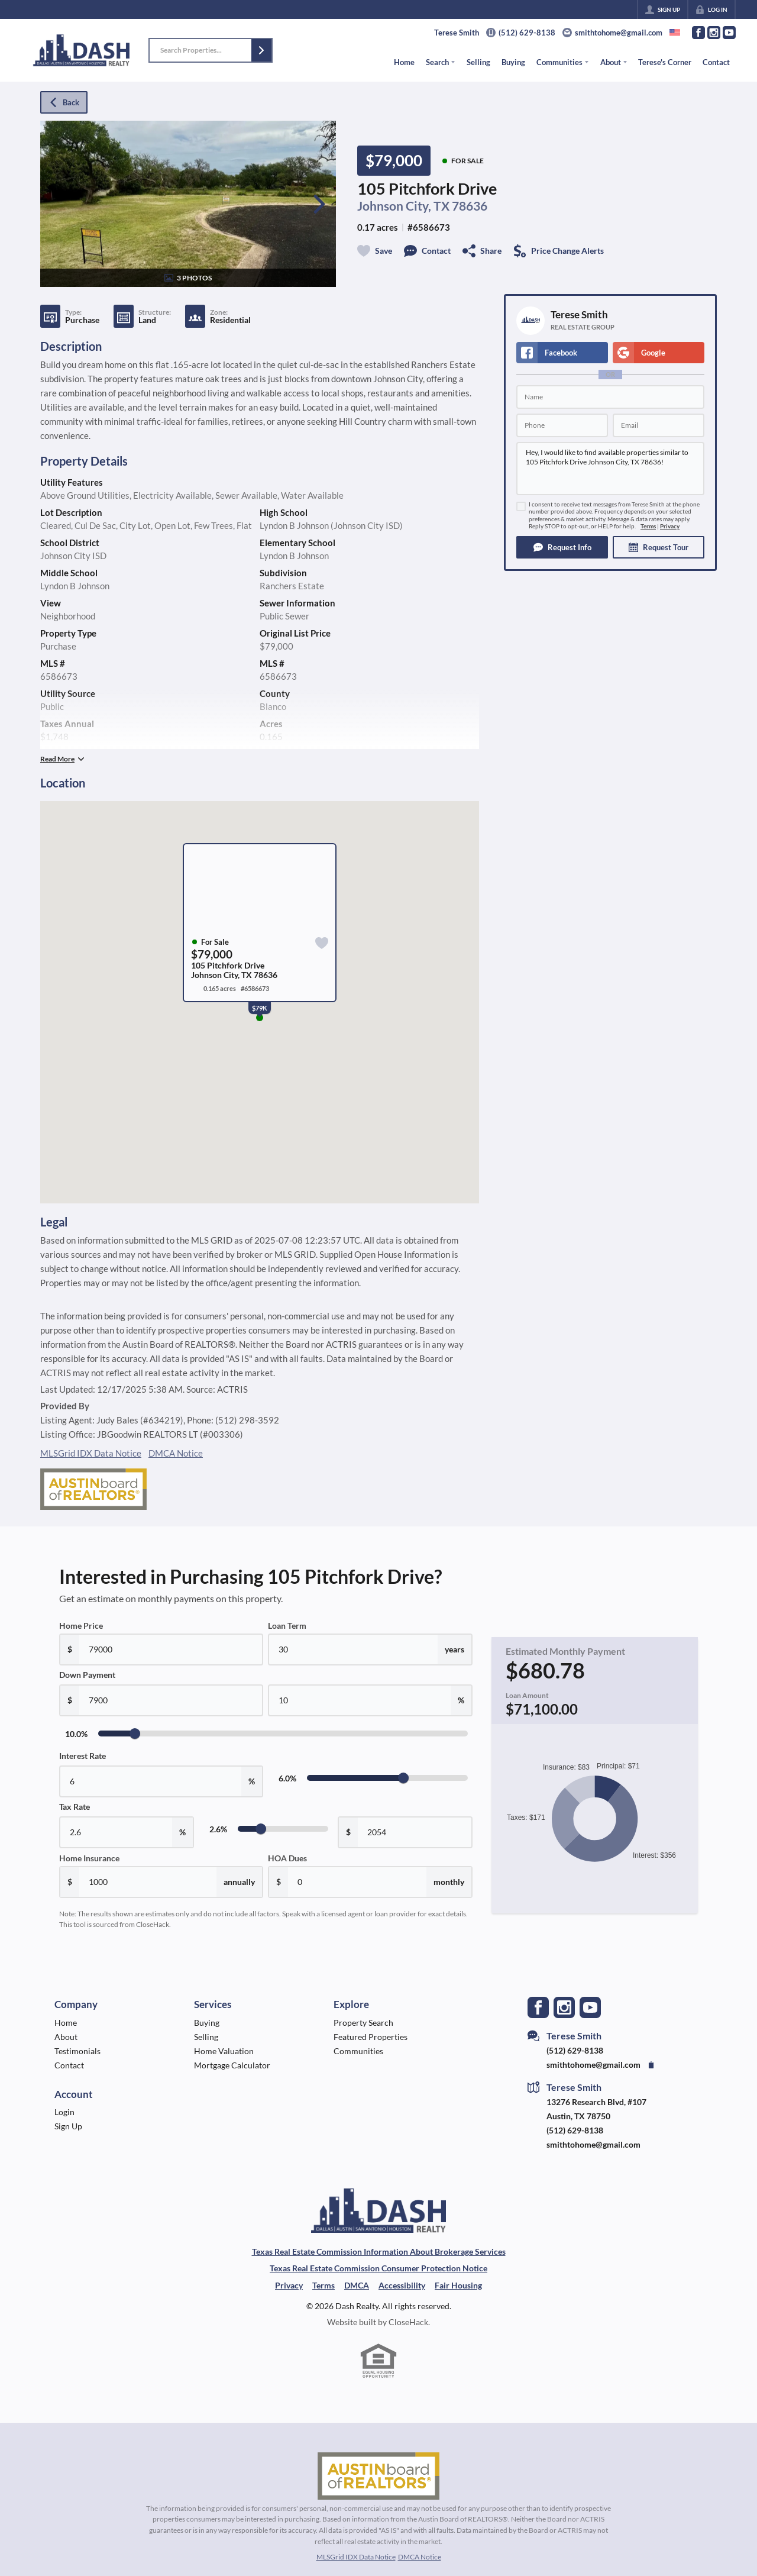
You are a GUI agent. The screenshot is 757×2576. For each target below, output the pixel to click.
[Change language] (675, 32)
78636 (469, 206)
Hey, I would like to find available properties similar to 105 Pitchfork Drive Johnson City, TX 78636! (610, 468)
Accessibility (401, 2285)
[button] (261, 50)
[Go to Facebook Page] (698, 32)
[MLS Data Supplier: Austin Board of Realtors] (378, 2476)
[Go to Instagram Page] (713, 32)
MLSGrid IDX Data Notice (90, 1453)
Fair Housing (458, 2285)
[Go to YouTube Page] (729, 32)
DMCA (356, 2285)
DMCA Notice (175, 1453)
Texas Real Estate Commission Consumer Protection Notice (378, 2268)
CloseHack (408, 2322)
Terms (648, 526)
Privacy (670, 526)
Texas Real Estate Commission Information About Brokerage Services (379, 2251)
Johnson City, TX (403, 206)
